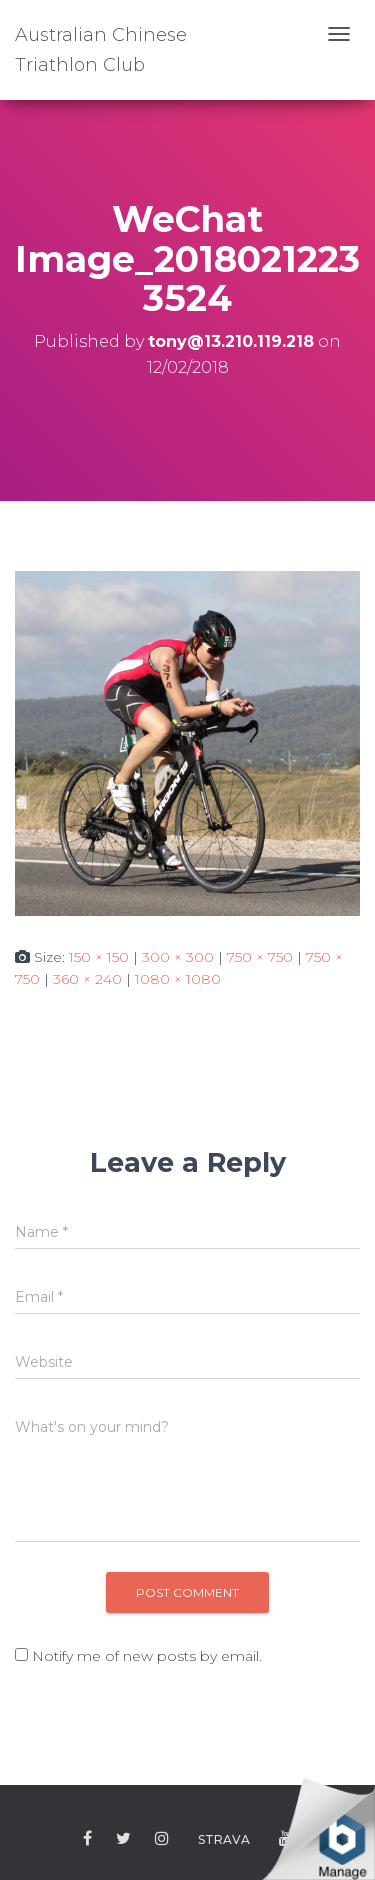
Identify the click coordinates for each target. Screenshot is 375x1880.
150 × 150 (99, 957)
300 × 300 (178, 957)
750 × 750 (260, 957)
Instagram (162, 1839)
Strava (224, 1839)
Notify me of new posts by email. (147, 1656)
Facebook (87, 1839)
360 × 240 (87, 979)
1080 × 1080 (178, 979)
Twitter (123, 1839)
